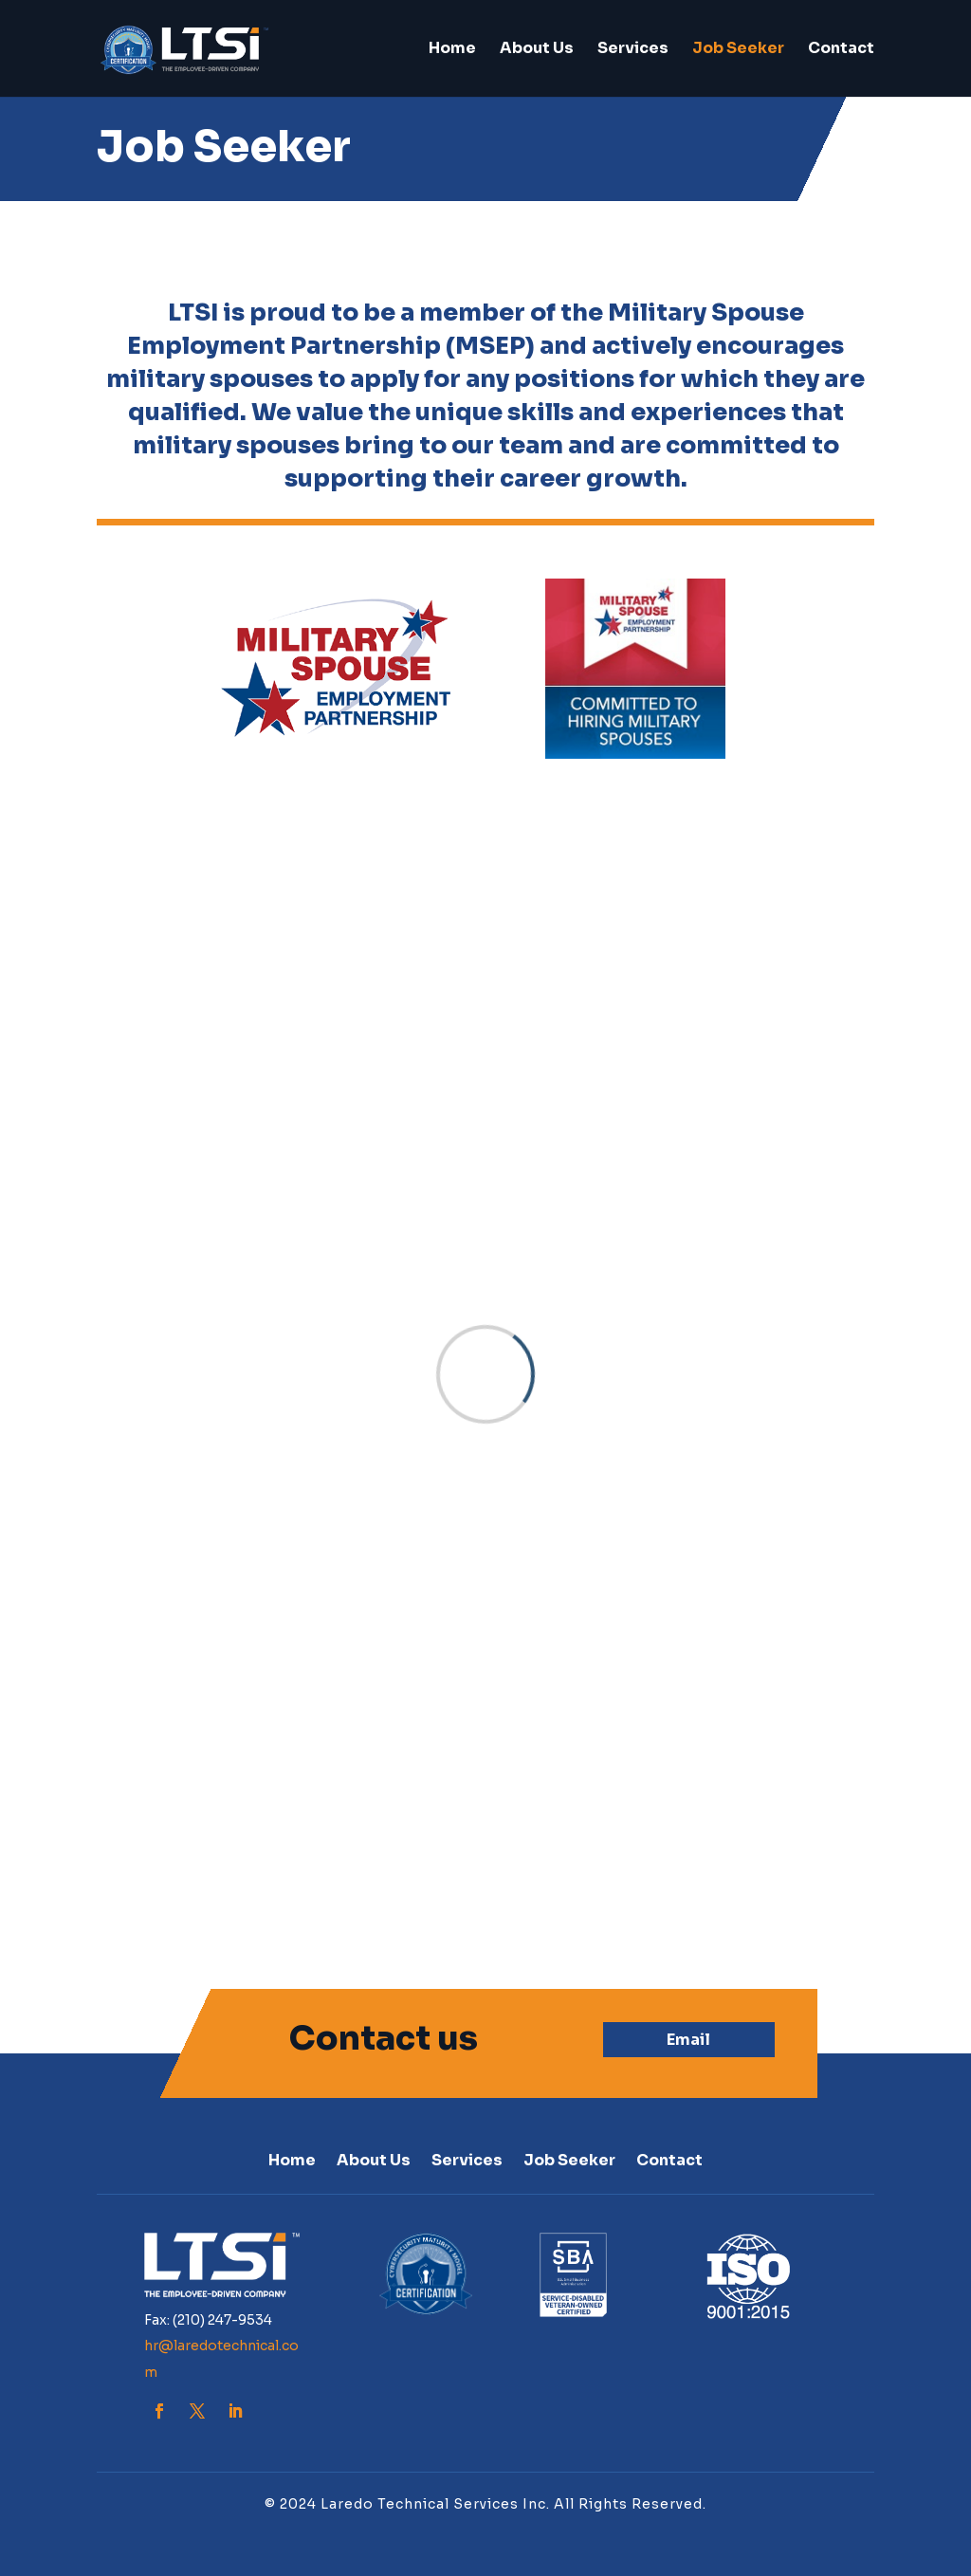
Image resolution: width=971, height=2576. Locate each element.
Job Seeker (738, 50)
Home (452, 50)
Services (633, 50)
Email (688, 2040)
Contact (841, 50)
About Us (537, 50)
